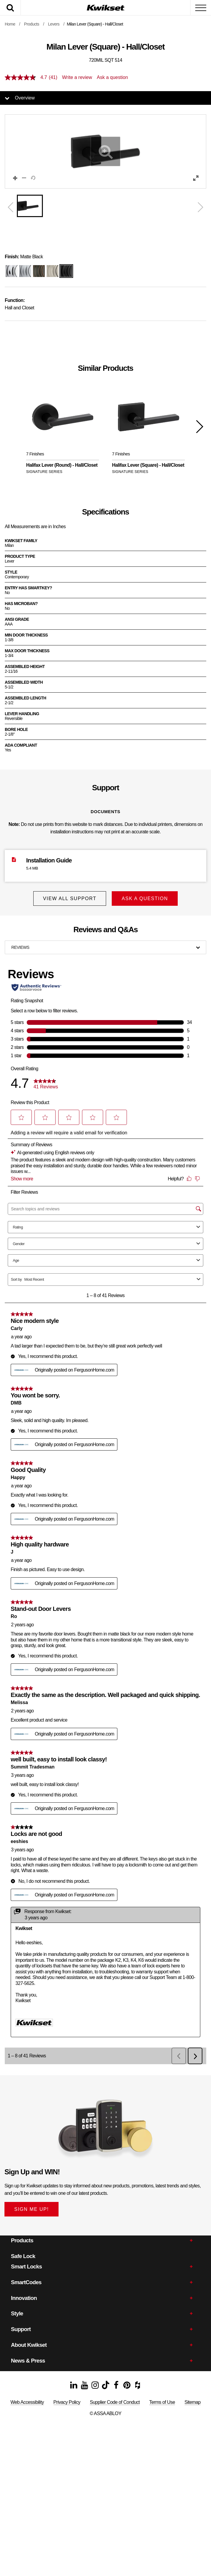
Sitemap (193, 2401)
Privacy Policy (67, 2401)
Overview (25, 97)
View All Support (69, 898)
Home (10, 24)
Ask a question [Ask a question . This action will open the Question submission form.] (112, 77)
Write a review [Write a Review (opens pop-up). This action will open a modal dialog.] (77, 77)
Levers (53, 24)
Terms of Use (162, 2401)
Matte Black (24, 256)
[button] (105, 151)
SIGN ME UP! (31, 2208)
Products (31, 24)
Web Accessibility (27, 2401)
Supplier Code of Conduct (115, 2401)
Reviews (20, 947)
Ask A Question (145, 898)
